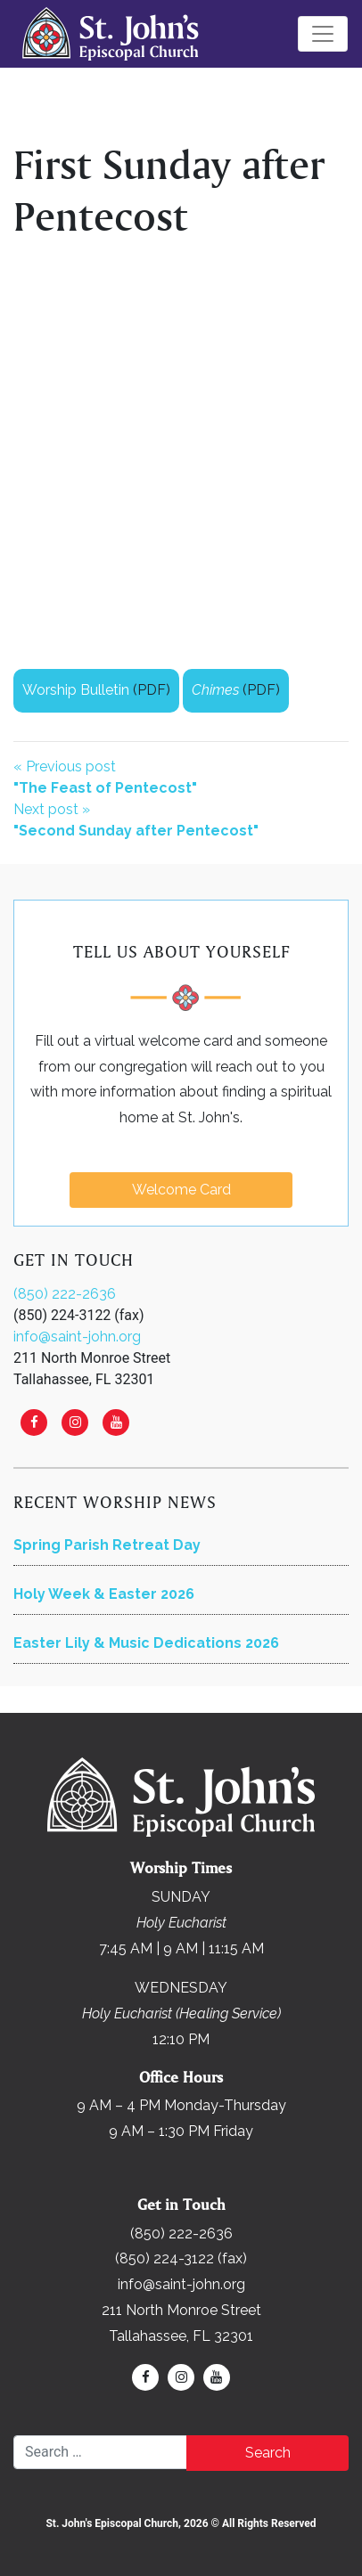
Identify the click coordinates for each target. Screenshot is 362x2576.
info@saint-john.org (77, 1336)
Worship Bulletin (75, 689)
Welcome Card (181, 1189)
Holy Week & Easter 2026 (103, 1594)
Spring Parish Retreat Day (107, 1545)
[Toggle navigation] (323, 34)
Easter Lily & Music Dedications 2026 (146, 1642)
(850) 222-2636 (64, 1293)
